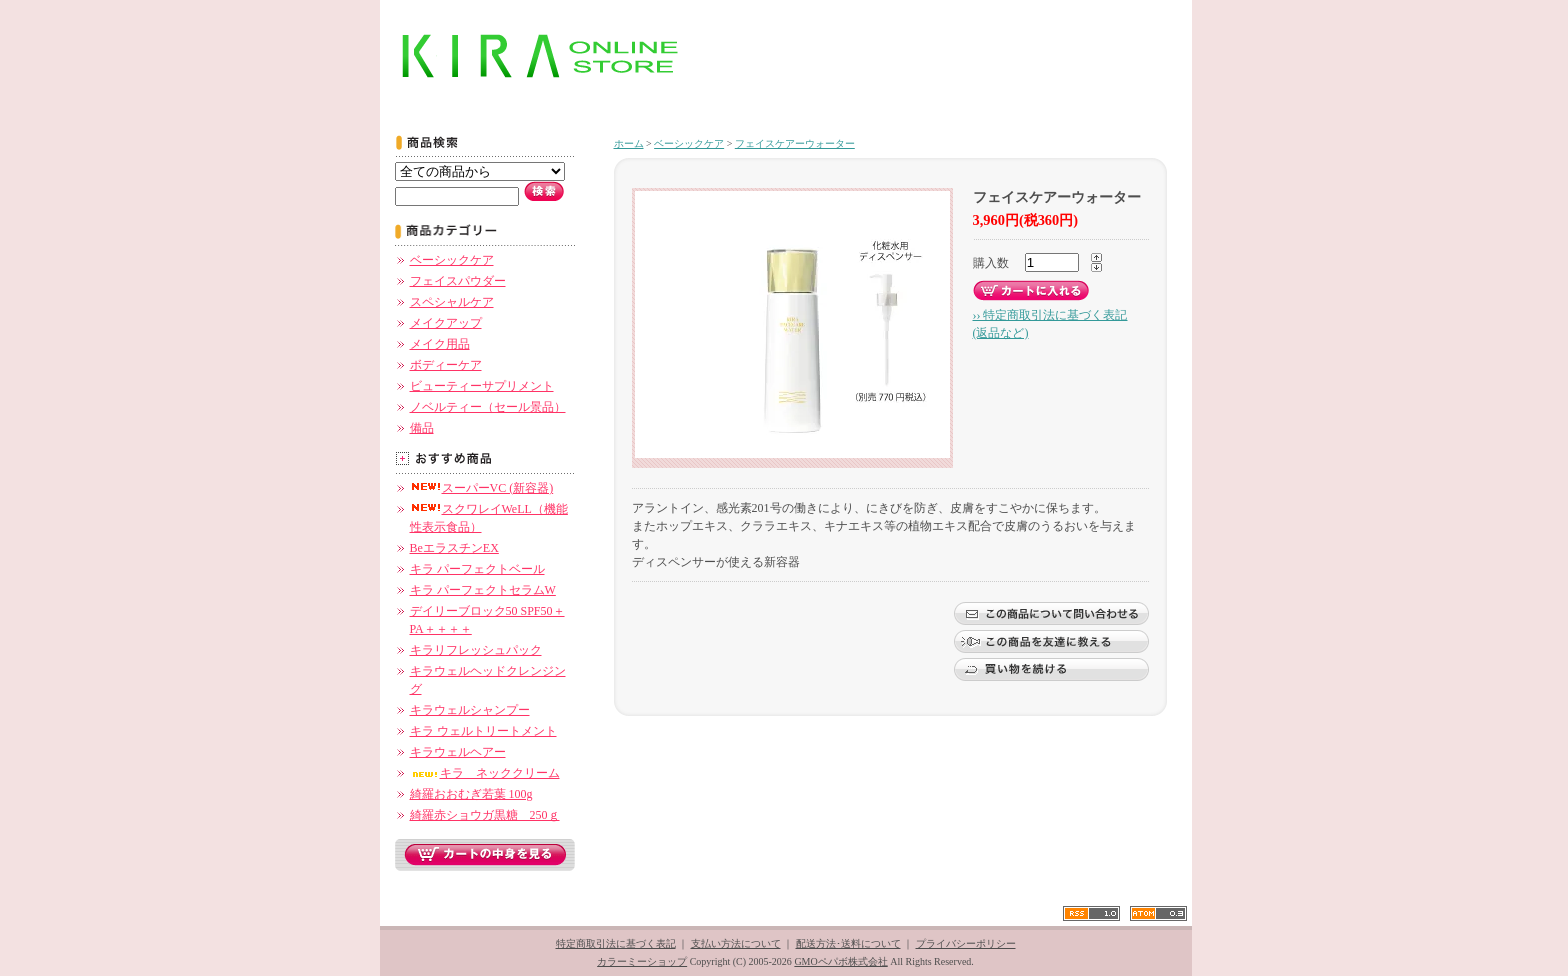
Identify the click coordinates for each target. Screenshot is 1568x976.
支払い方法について (736, 943)
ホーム (629, 143)
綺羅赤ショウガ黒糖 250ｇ (485, 815)
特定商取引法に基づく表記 (616, 943)
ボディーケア (446, 365)
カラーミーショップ (642, 961)
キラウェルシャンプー (470, 710)
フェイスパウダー (458, 281)
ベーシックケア (452, 260)
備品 (422, 428)
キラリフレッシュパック (476, 650)
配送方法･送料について (848, 943)
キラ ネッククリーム (485, 773)
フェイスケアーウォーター (795, 143)
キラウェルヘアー (458, 752)
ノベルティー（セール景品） (488, 407)
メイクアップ (446, 323)
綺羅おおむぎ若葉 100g (471, 794)
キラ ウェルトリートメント (483, 731)
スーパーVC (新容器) (482, 488)
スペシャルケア (452, 302)
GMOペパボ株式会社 (840, 961)
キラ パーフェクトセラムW (483, 590)
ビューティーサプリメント (482, 386)
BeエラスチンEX (454, 548)
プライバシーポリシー (966, 943)
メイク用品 (440, 344)
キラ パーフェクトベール (477, 569)
